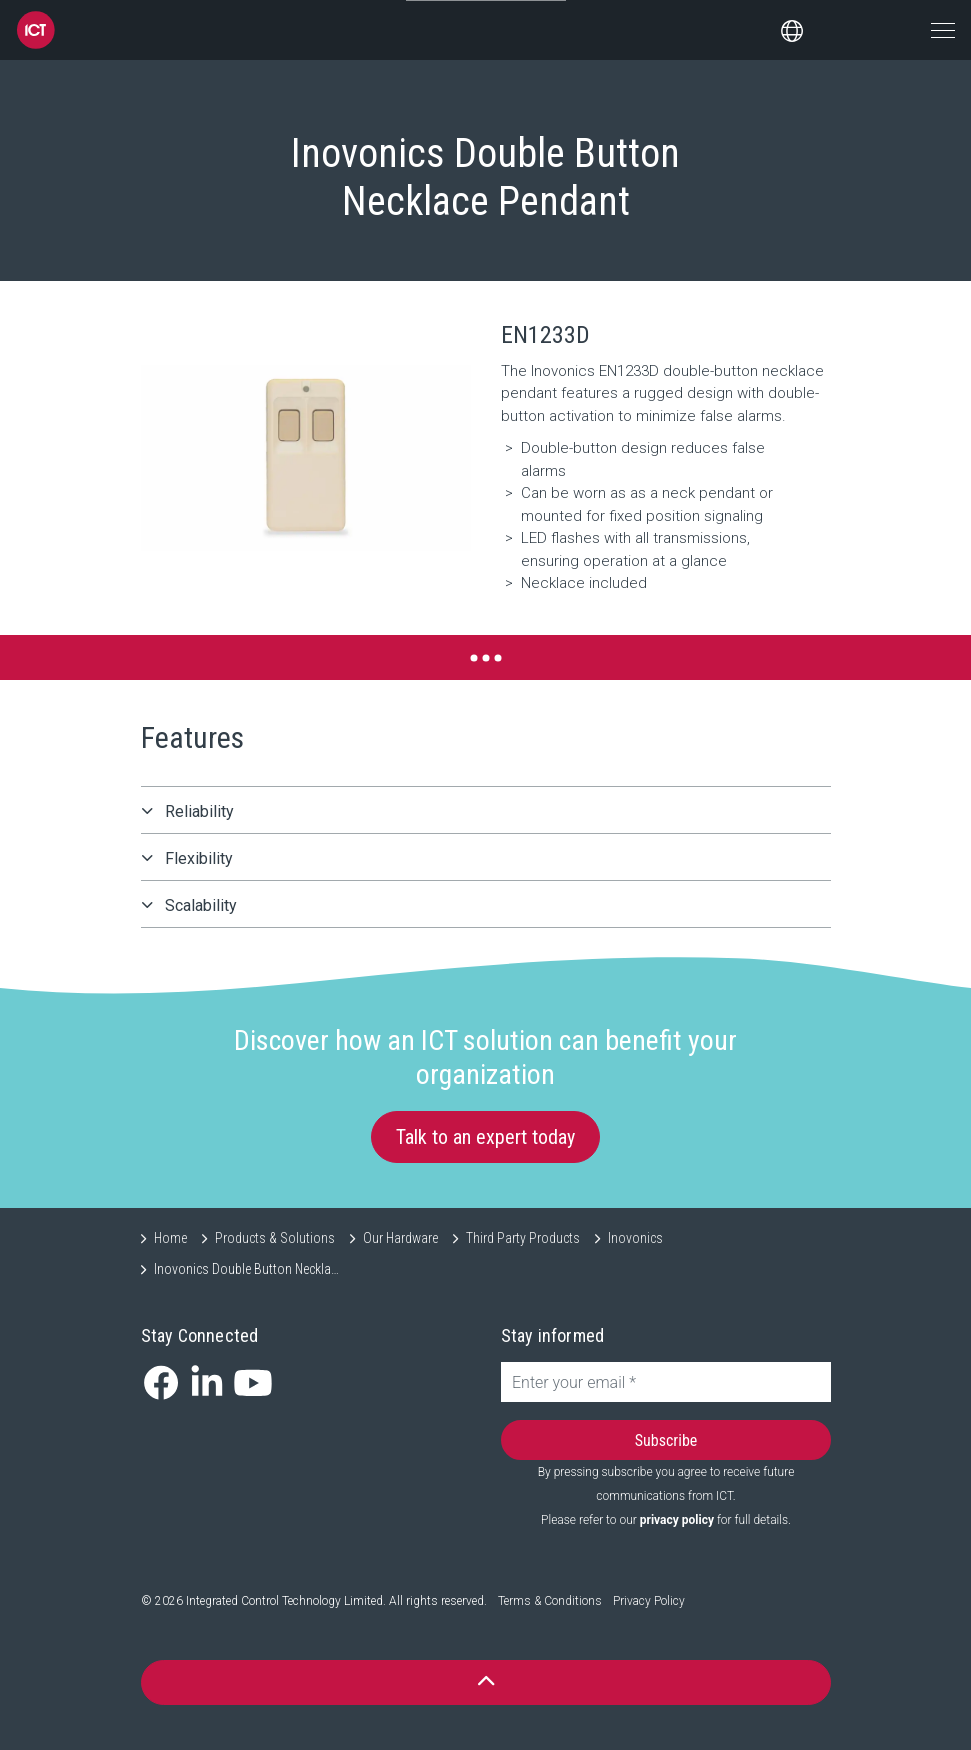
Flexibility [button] (199, 858)
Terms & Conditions (550, 1601)
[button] (306, 458)
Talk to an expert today (485, 1137)
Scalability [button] (201, 905)
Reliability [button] (199, 811)
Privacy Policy (649, 1601)
